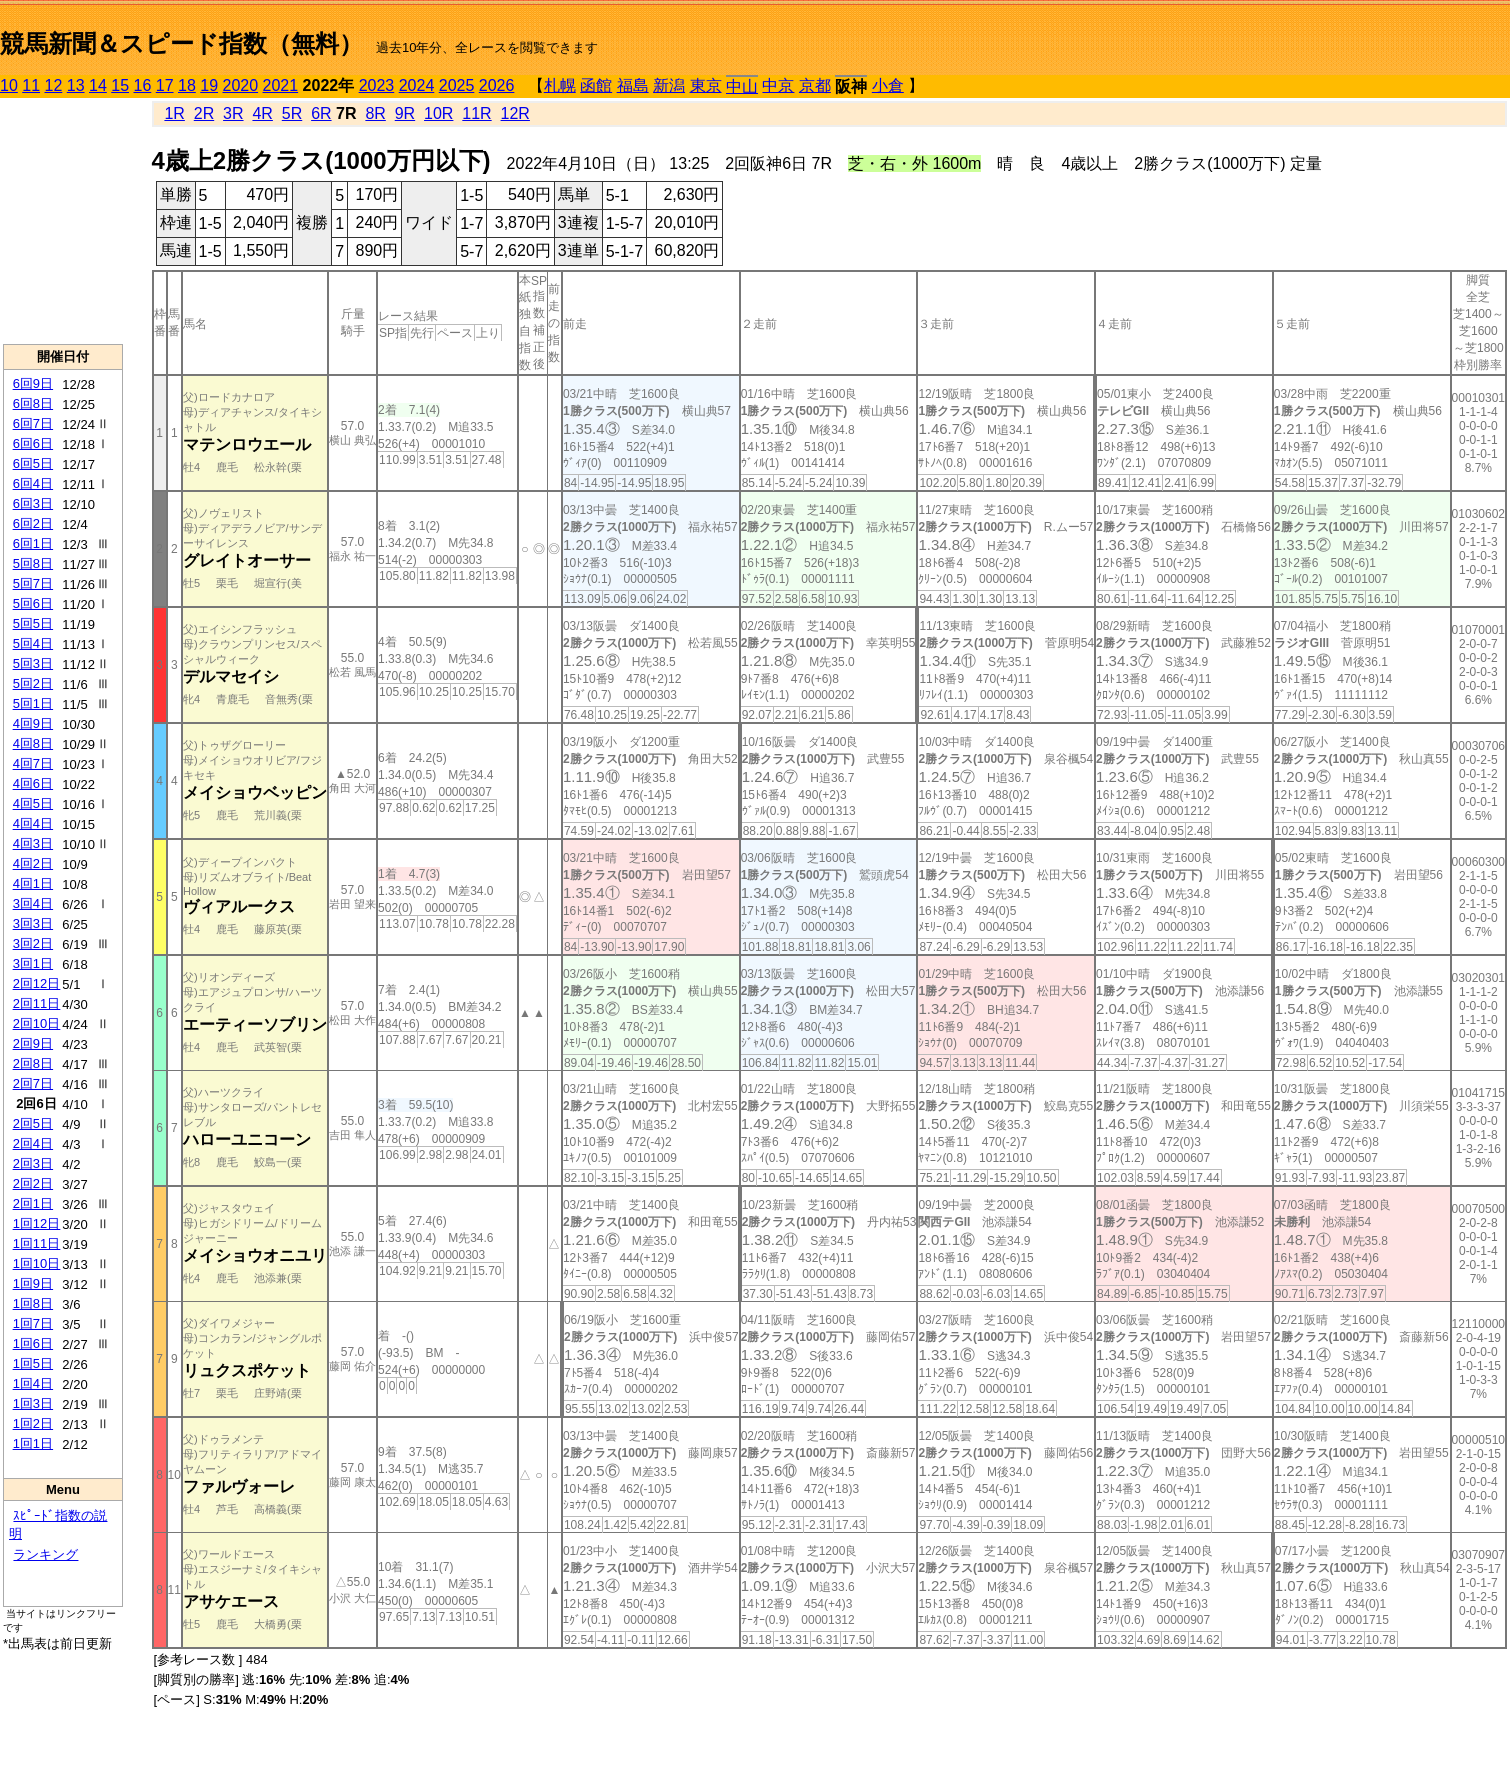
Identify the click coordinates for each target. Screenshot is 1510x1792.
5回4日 (33, 643)
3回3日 (33, 923)
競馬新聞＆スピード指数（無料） (181, 43)
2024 (417, 85)
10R (438, 113)
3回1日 (33, 963)
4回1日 (33, 883)
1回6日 (33, 1343)
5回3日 (33, 663)
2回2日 (33, 1183)
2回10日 (37, 1023)
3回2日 (33, 943)
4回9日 (33, 723)
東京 (706, 85)
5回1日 (33, 703)
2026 (497, 85)
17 (165, 85)
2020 (241, 85)
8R (375, 113)
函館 (596, 85)
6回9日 (33, 383)
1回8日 (33, 1303)
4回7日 (33, 763)
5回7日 (33, 583)
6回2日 (33, 523)
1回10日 (37, 1263)
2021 (281, 85)
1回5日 (33, 1363)
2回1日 (33, 1203)
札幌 (560, 85)
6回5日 (33, 463)
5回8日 (33, 563)
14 (98, 85)
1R (174, 113)
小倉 (888, 85)
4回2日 (33, 863)
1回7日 (33, 1323)
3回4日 (33, 903)
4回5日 (33, 803)
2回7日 (33, 1083)
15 (120, 85)
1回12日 (37, 1223)
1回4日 (33, 1383)
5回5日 (33, 623)
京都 (815, 85)
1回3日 (33, 1403)
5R (292, 113)
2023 (377, 85)
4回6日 (33, 783)
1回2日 (33, 1423)
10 (9, 85)
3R (233, 113)
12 (54, 85)
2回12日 (37, 983)
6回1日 (33, 543)
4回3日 (33, 843)
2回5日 (33, 1123)
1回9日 (33, 1283)
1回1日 (33, 1443)
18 (187, 85)
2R (204, 113)
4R (262, 113)
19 (209, 85)
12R (515, 113)
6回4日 (33, 483)
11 (31, 85)
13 (76, 85)
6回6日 (33, 443)
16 (143, 85)
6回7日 (33, 423)
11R (476, 113)
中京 (778, 85)
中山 (742, 86)
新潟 (669, 85)
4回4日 (33, 823)
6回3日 (33, 503)
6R (321, 113)
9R (405, 113)
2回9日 (33, 1043)
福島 (633, 85)
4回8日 (33, 743)
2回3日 (33, 1163)
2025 (457, 85)
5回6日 (33, 603)
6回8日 (33, 403)
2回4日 (33, 1143)
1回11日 (37, 1243)
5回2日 (33, 683)
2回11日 (37, 1003)
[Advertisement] (63, 221)
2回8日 (33, 1063)
